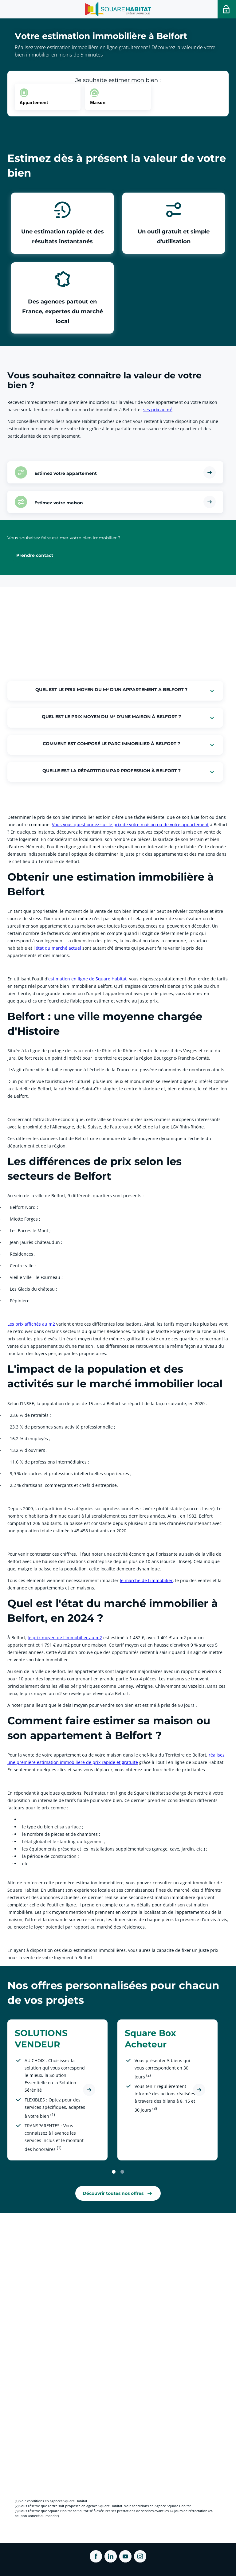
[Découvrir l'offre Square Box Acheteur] (199, 2090)
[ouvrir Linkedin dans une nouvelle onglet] (110, 2556)
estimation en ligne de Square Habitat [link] (87, 979)
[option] (48, 97)
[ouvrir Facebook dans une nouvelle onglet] (96, 2556)
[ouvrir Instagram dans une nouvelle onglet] (140, 2556)
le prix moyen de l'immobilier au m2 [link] (65, 1637)
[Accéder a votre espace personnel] (227, 9)
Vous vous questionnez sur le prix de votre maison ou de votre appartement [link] (130, 824)
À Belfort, (17, 1637)
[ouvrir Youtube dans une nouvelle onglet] (125, 2556)
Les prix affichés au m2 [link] (31, 1324)
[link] (118, 2193)
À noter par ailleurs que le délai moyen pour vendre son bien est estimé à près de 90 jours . (102, 1705)
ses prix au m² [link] (157, 409)
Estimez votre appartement (65, 473)
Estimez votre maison (58, 502)
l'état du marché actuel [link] (57, 948)
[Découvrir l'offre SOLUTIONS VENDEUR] (89, 2090)
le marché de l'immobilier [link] (146, 1580)
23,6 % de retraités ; (26, 1415)
